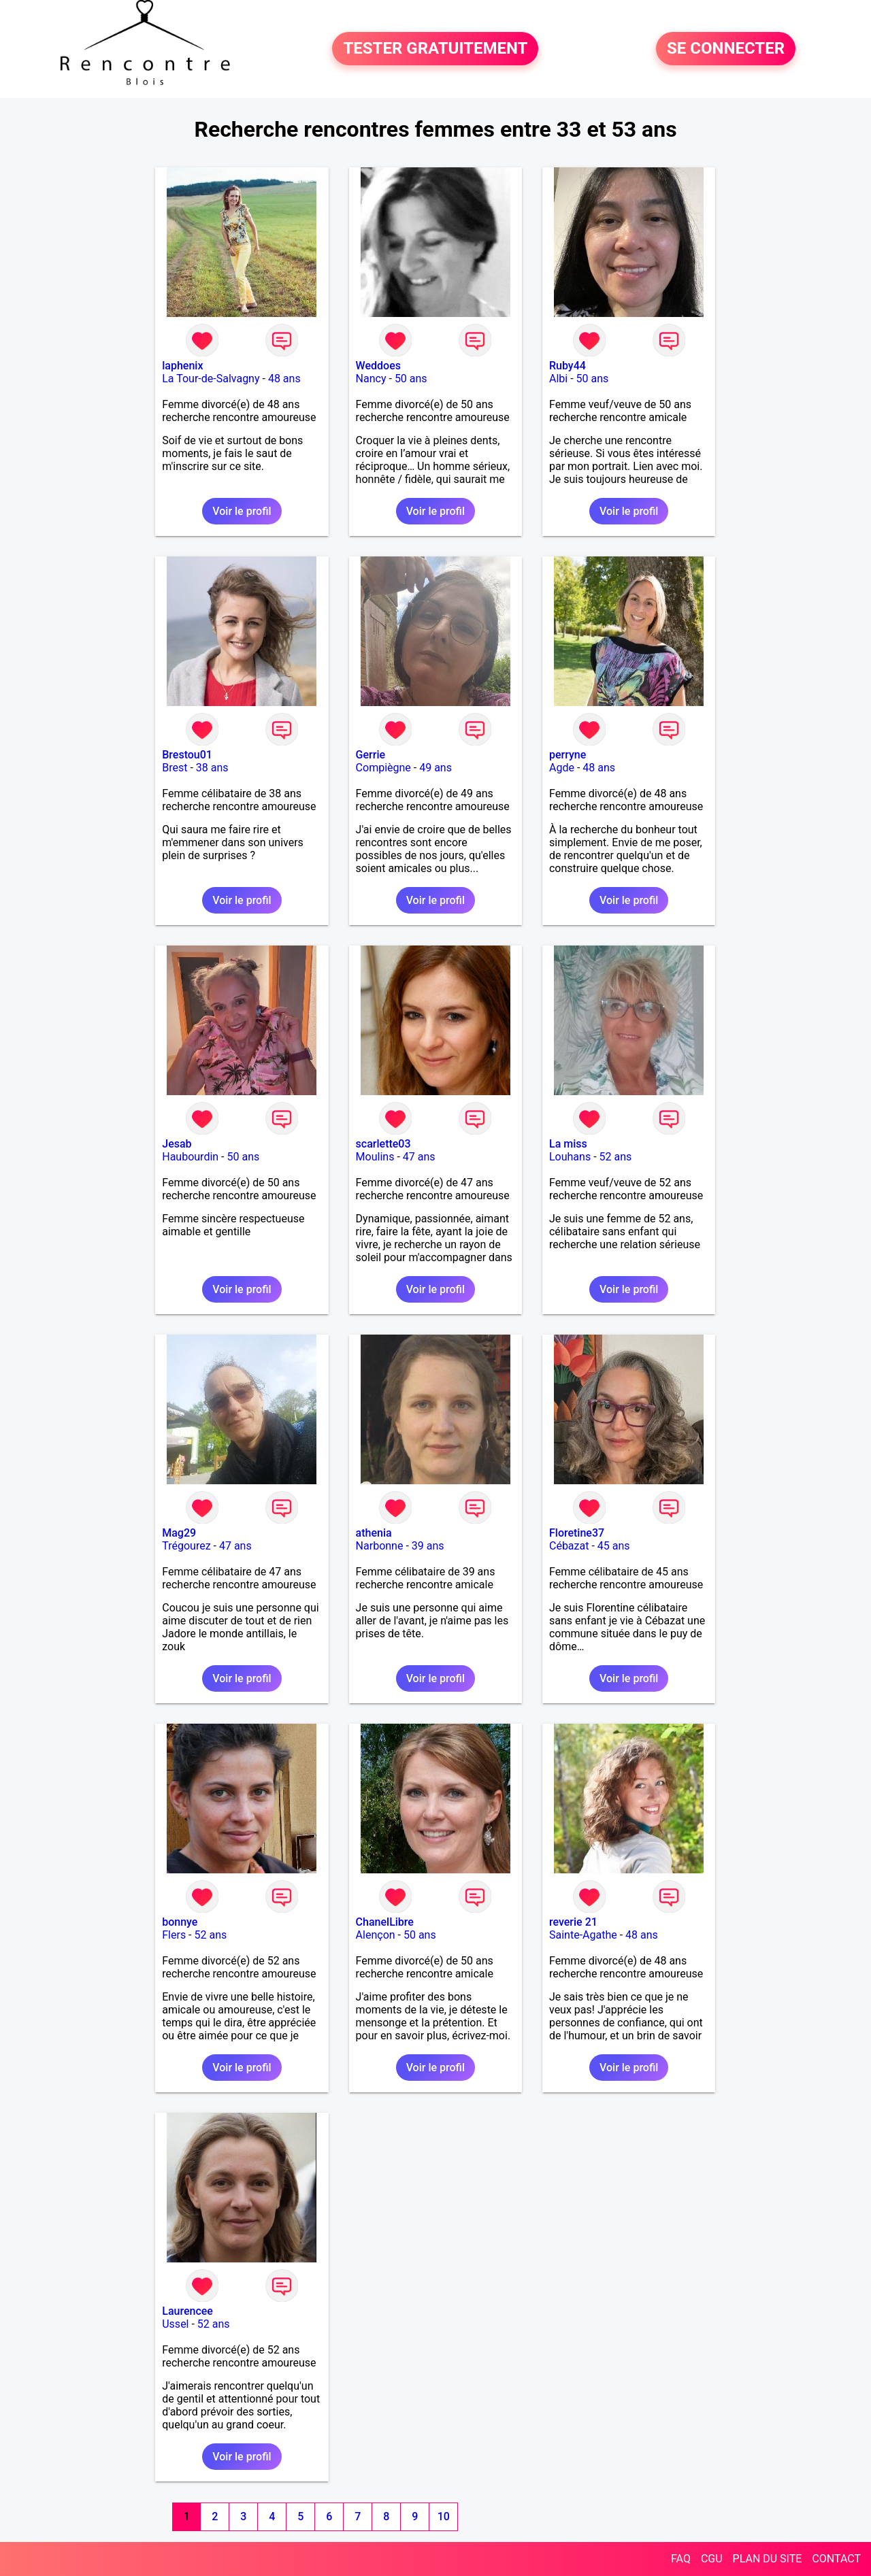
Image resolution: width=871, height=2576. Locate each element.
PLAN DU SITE (767, 2558)
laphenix (182, 365)
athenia (374, 1532)
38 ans (212, 767)
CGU (712, 2558)
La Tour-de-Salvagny (210, 378)
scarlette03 (383, 1143)
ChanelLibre (385, 1922)
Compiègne (383, 767)
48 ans (284, 378)
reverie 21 (573, 1922)
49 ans (435, 767)
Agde (561, 767)
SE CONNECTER (726, 48)
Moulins (375, 1156)
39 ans (428, 1545)
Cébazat (569, 1545)
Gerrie (370, 754)
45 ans (613, 1545)
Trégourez (186, 1545)
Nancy (371, 378)
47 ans (419, 1156)
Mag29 (179, 1532)
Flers (174, 1934)
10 (444, 2516)
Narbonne (380, 1545)
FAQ (681, 2558)
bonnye (179, 1922)
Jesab (176, 1143)
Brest (174, 767)
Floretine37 (576, 1532)
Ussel (175, 2324)
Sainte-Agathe (583, 1934)
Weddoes (378, 365)
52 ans (615, 1156)
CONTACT (836, 2558)
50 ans (411, 378)
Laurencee (187, 2311)
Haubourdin (190, 1156)
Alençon (375, 1934)
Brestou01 (187, 754)
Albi (558, 378)
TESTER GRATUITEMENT (435, 48)
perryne (567, 754)
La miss (568, 1143)
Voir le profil (241, 511)
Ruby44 (567, 365)
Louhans (570, 1156)
